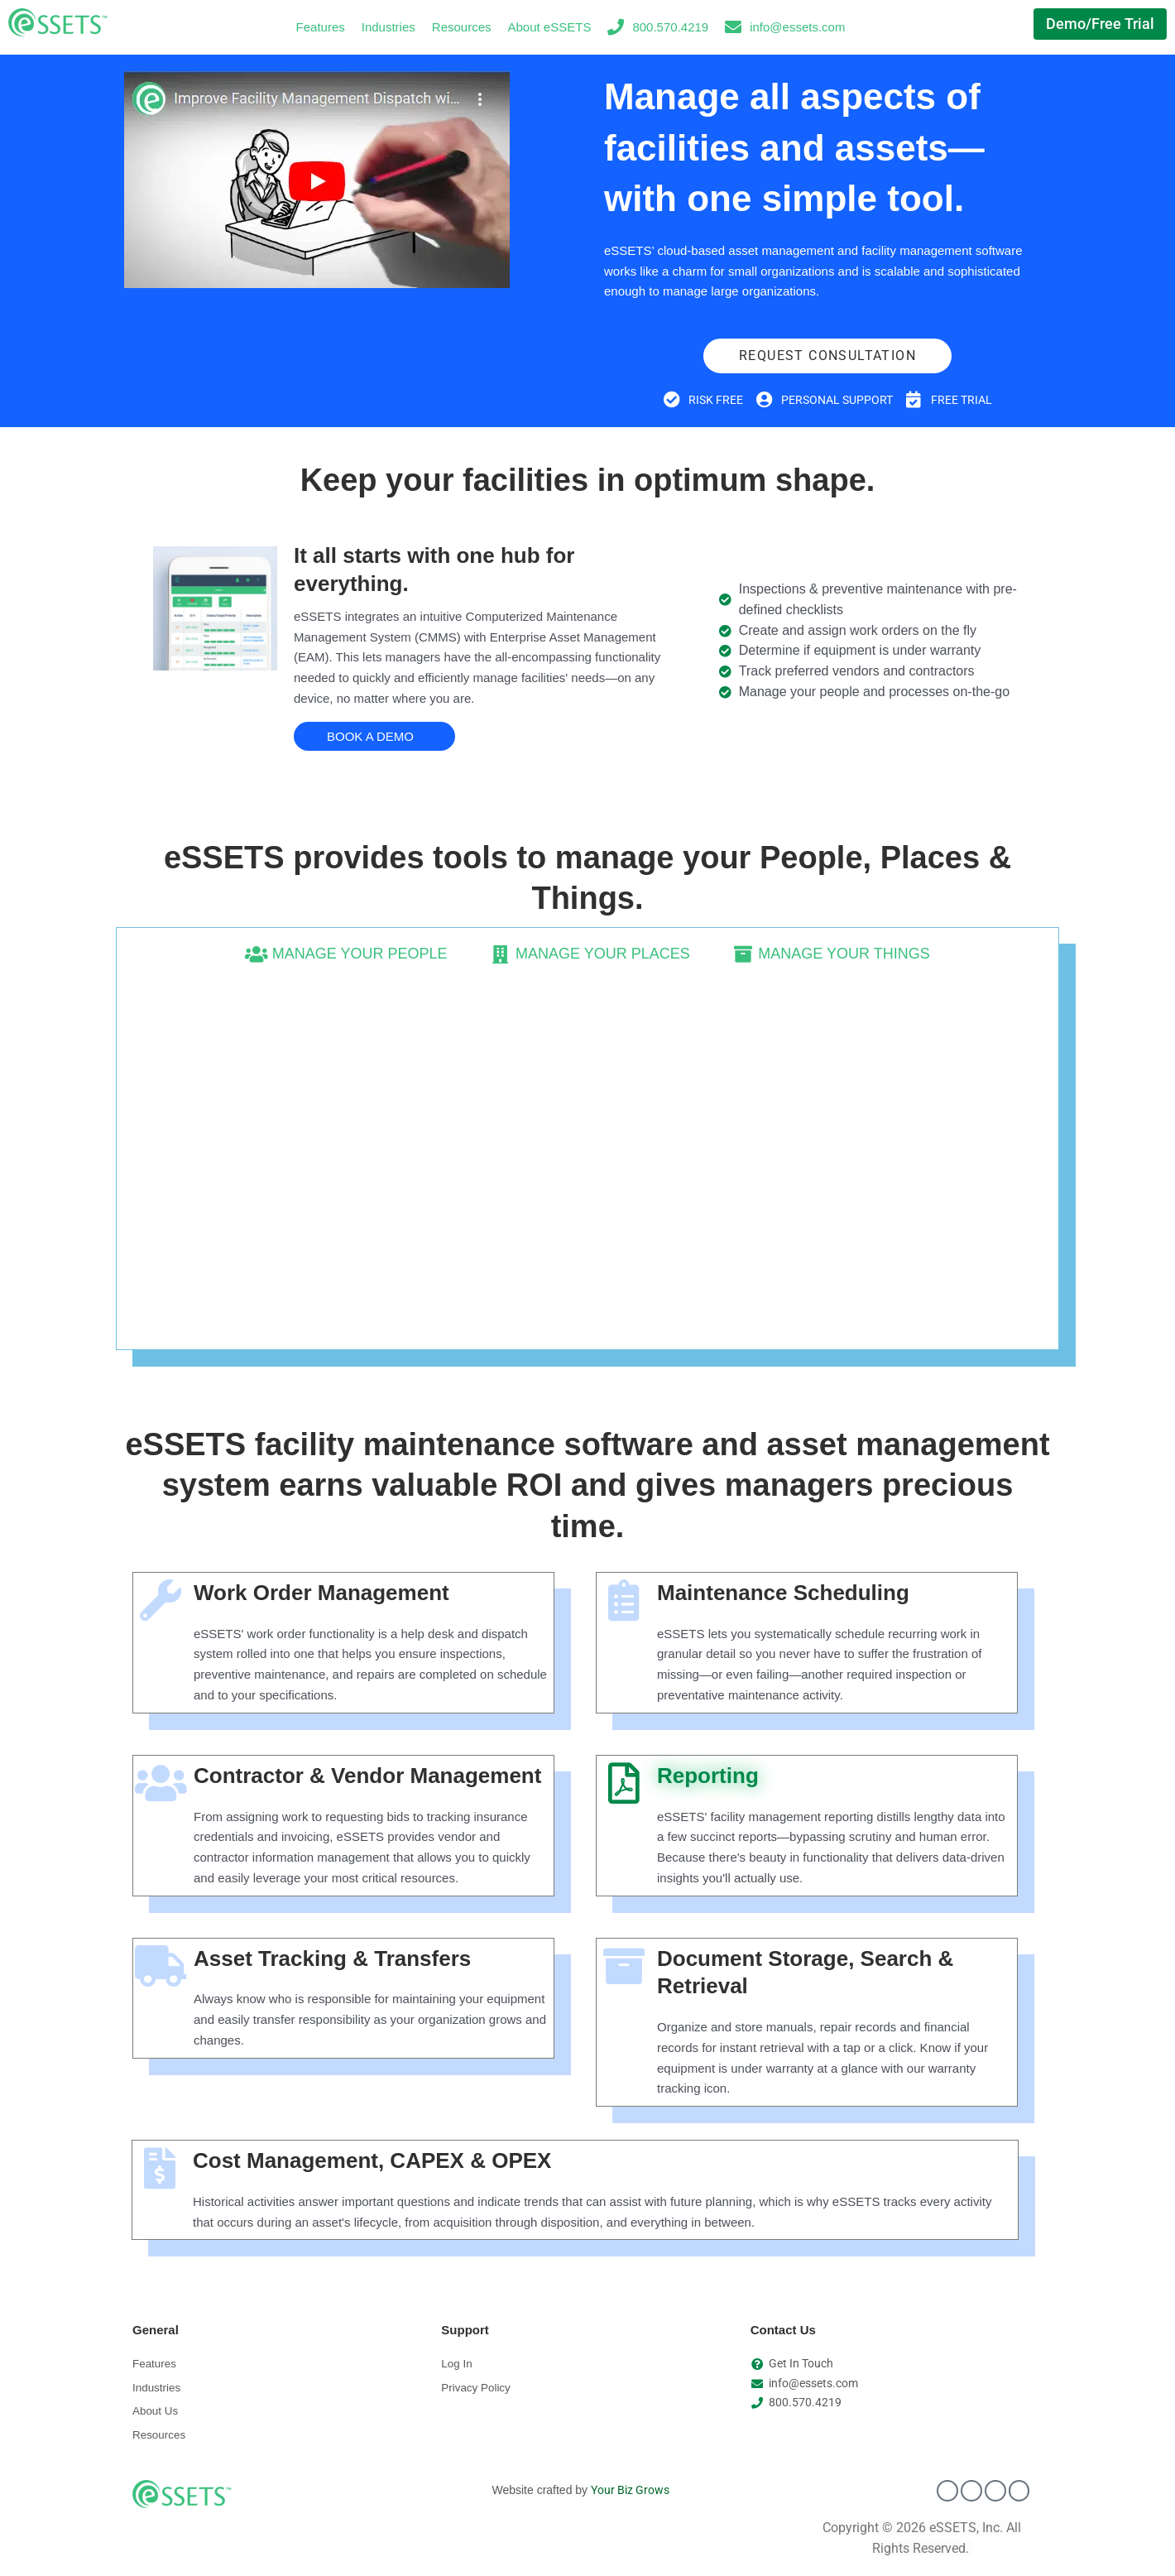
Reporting (708, 1776)
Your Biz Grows (630, 2495)
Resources (462, 27)
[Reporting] (624, 1784)
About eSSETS (550, 27)
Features (320, 27)
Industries (388, 27)
